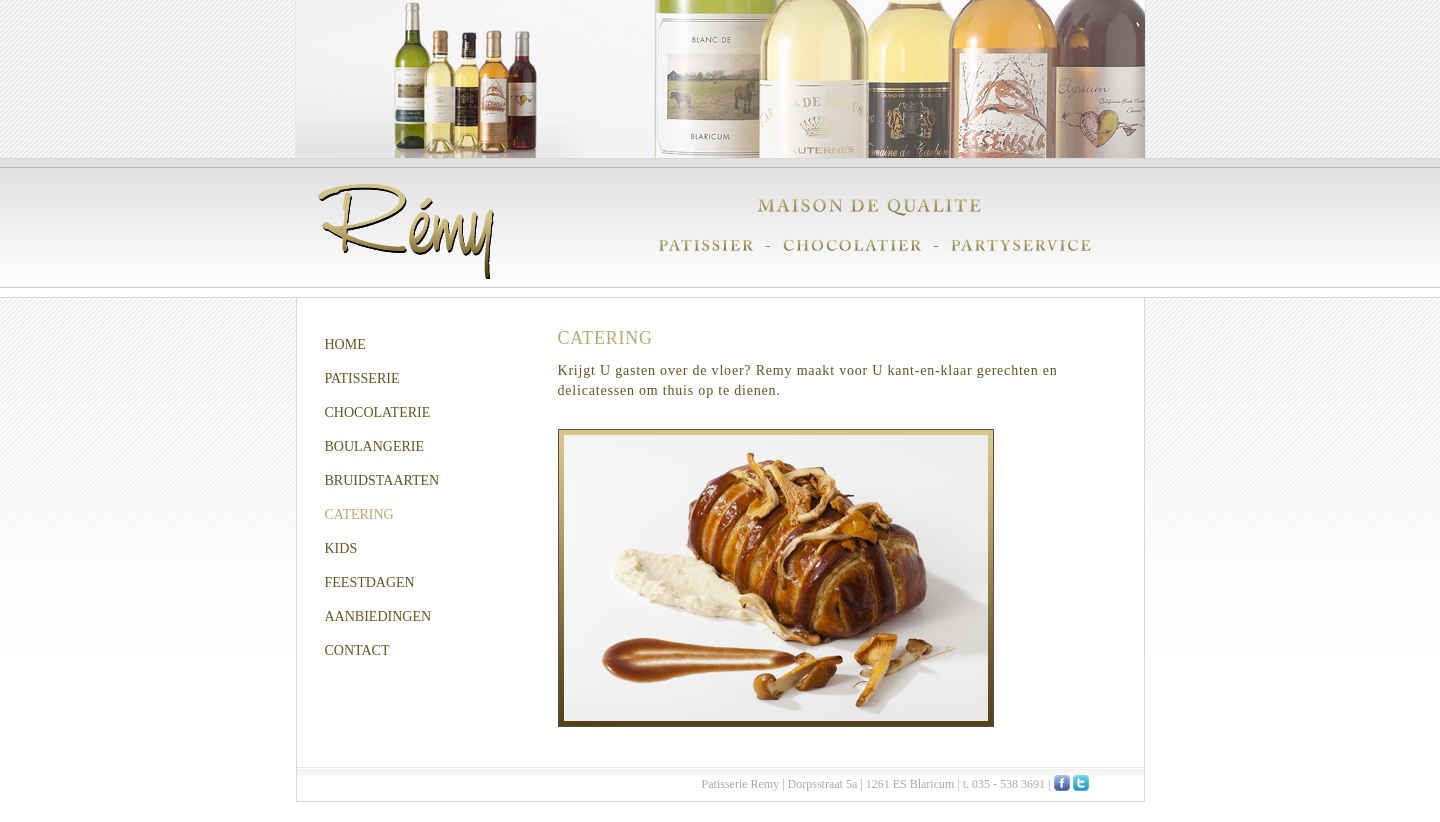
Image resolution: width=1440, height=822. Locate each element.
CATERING (359, 514)
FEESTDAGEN (370, 582)
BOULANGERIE (375, 446)
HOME (345, 344)
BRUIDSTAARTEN (382, 480)
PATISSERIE (362, 378)
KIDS (341, 548)
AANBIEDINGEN (378, 616)
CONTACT (357, 650)
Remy (405, 230)
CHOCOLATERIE (378, 412)
